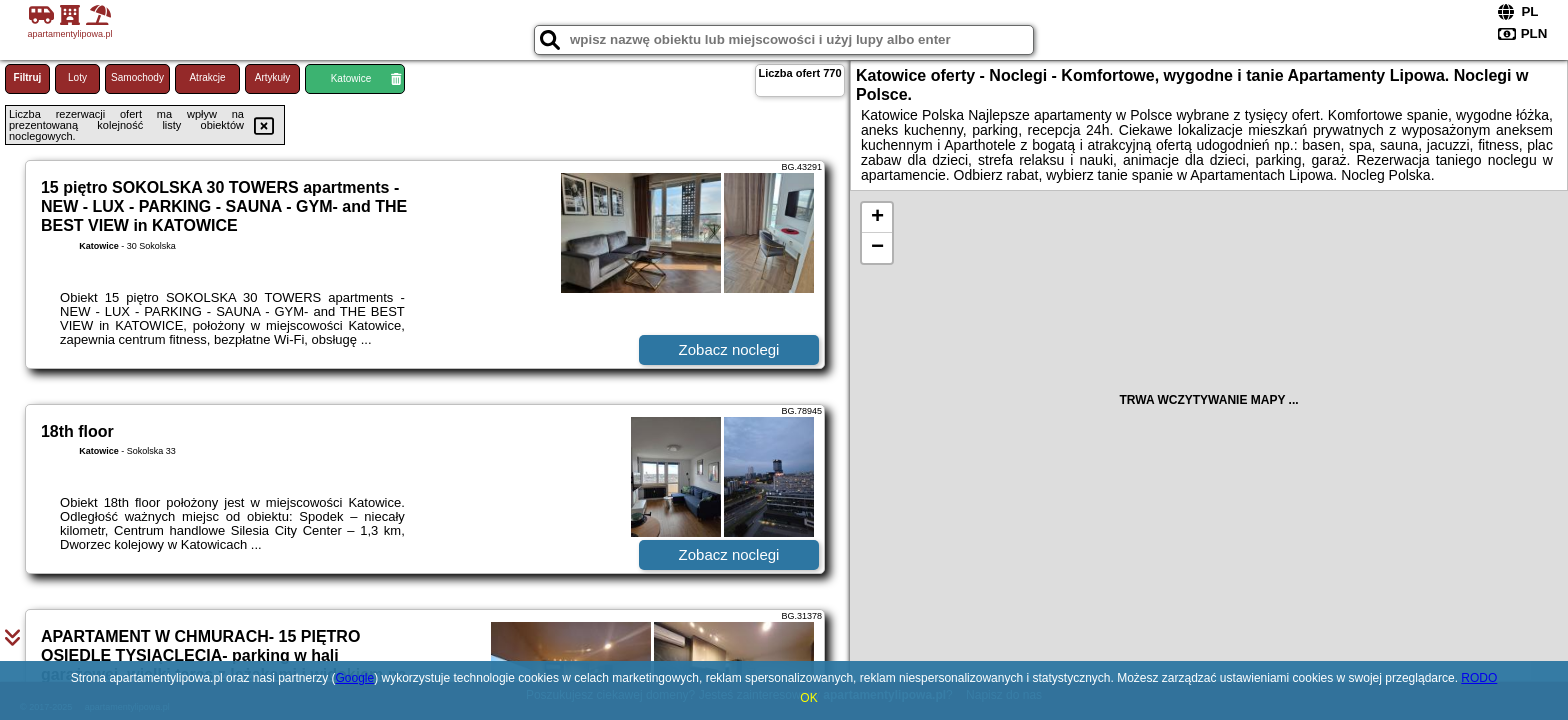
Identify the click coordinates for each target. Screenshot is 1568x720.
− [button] (877, 248)
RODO (1479, 678)
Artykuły (273, 77)
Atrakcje (207, 77)
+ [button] (877, 218)
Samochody (137, 77)
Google (354, 678)
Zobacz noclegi (729, 349)
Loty (77, 77)
